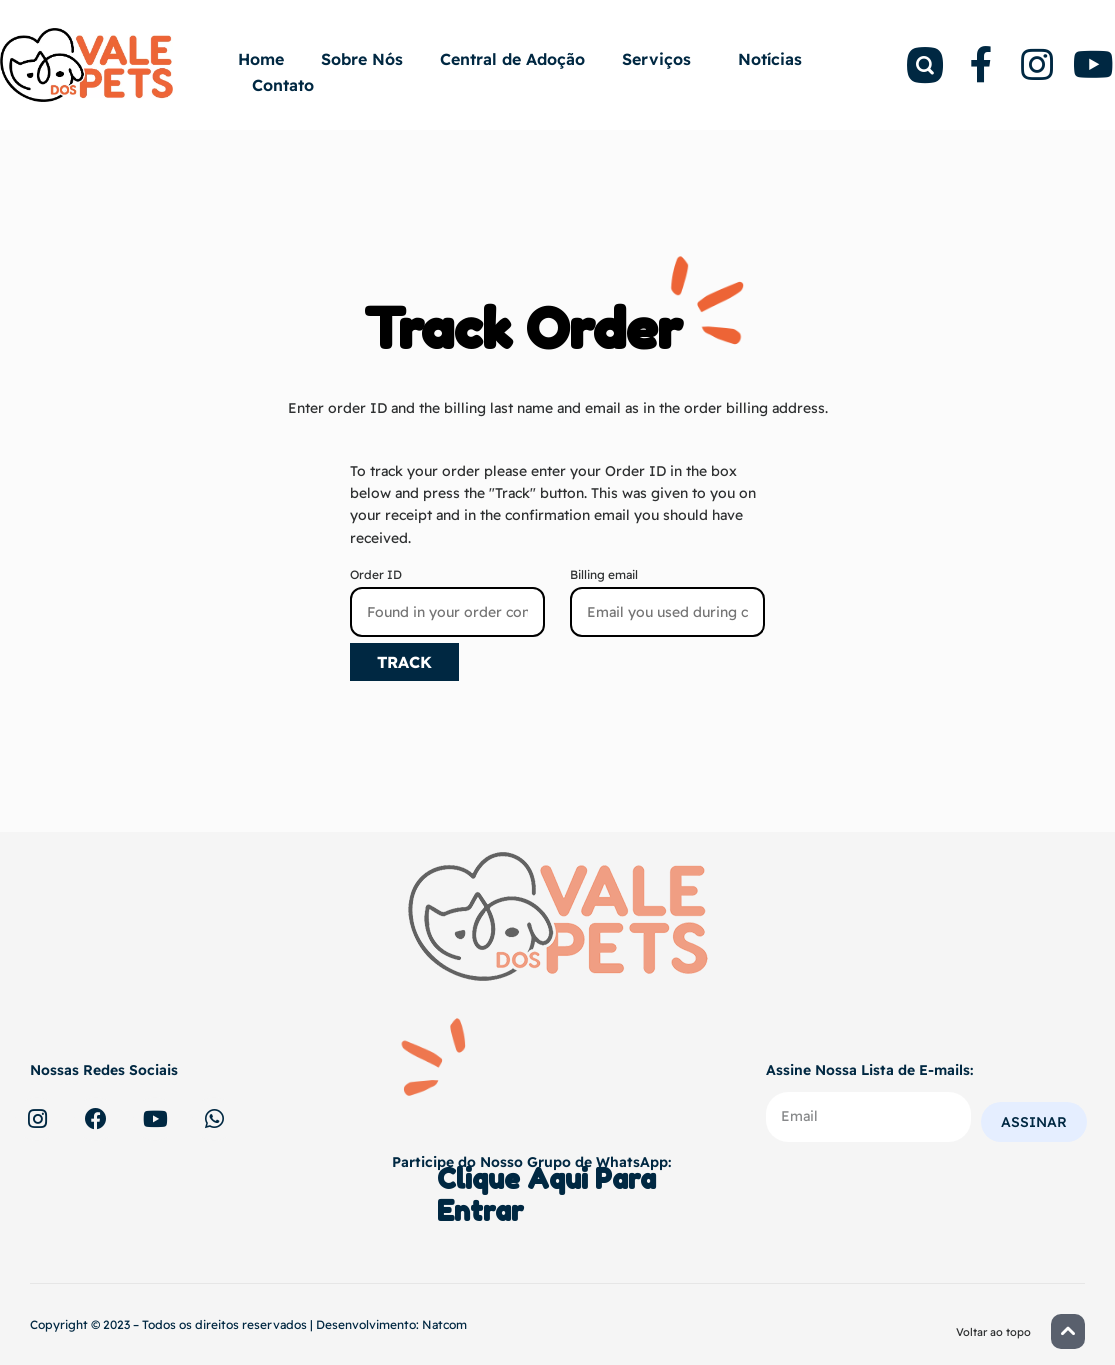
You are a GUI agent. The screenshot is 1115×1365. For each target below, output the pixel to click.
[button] (1068, 1331)
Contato (283, 85)
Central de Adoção (512, 59)
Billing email (604, 574)
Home (261, 59)
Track (404, 662)
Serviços (661, 59)
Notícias (770, 59)
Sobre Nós (362, 59)
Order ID (376, 574)
